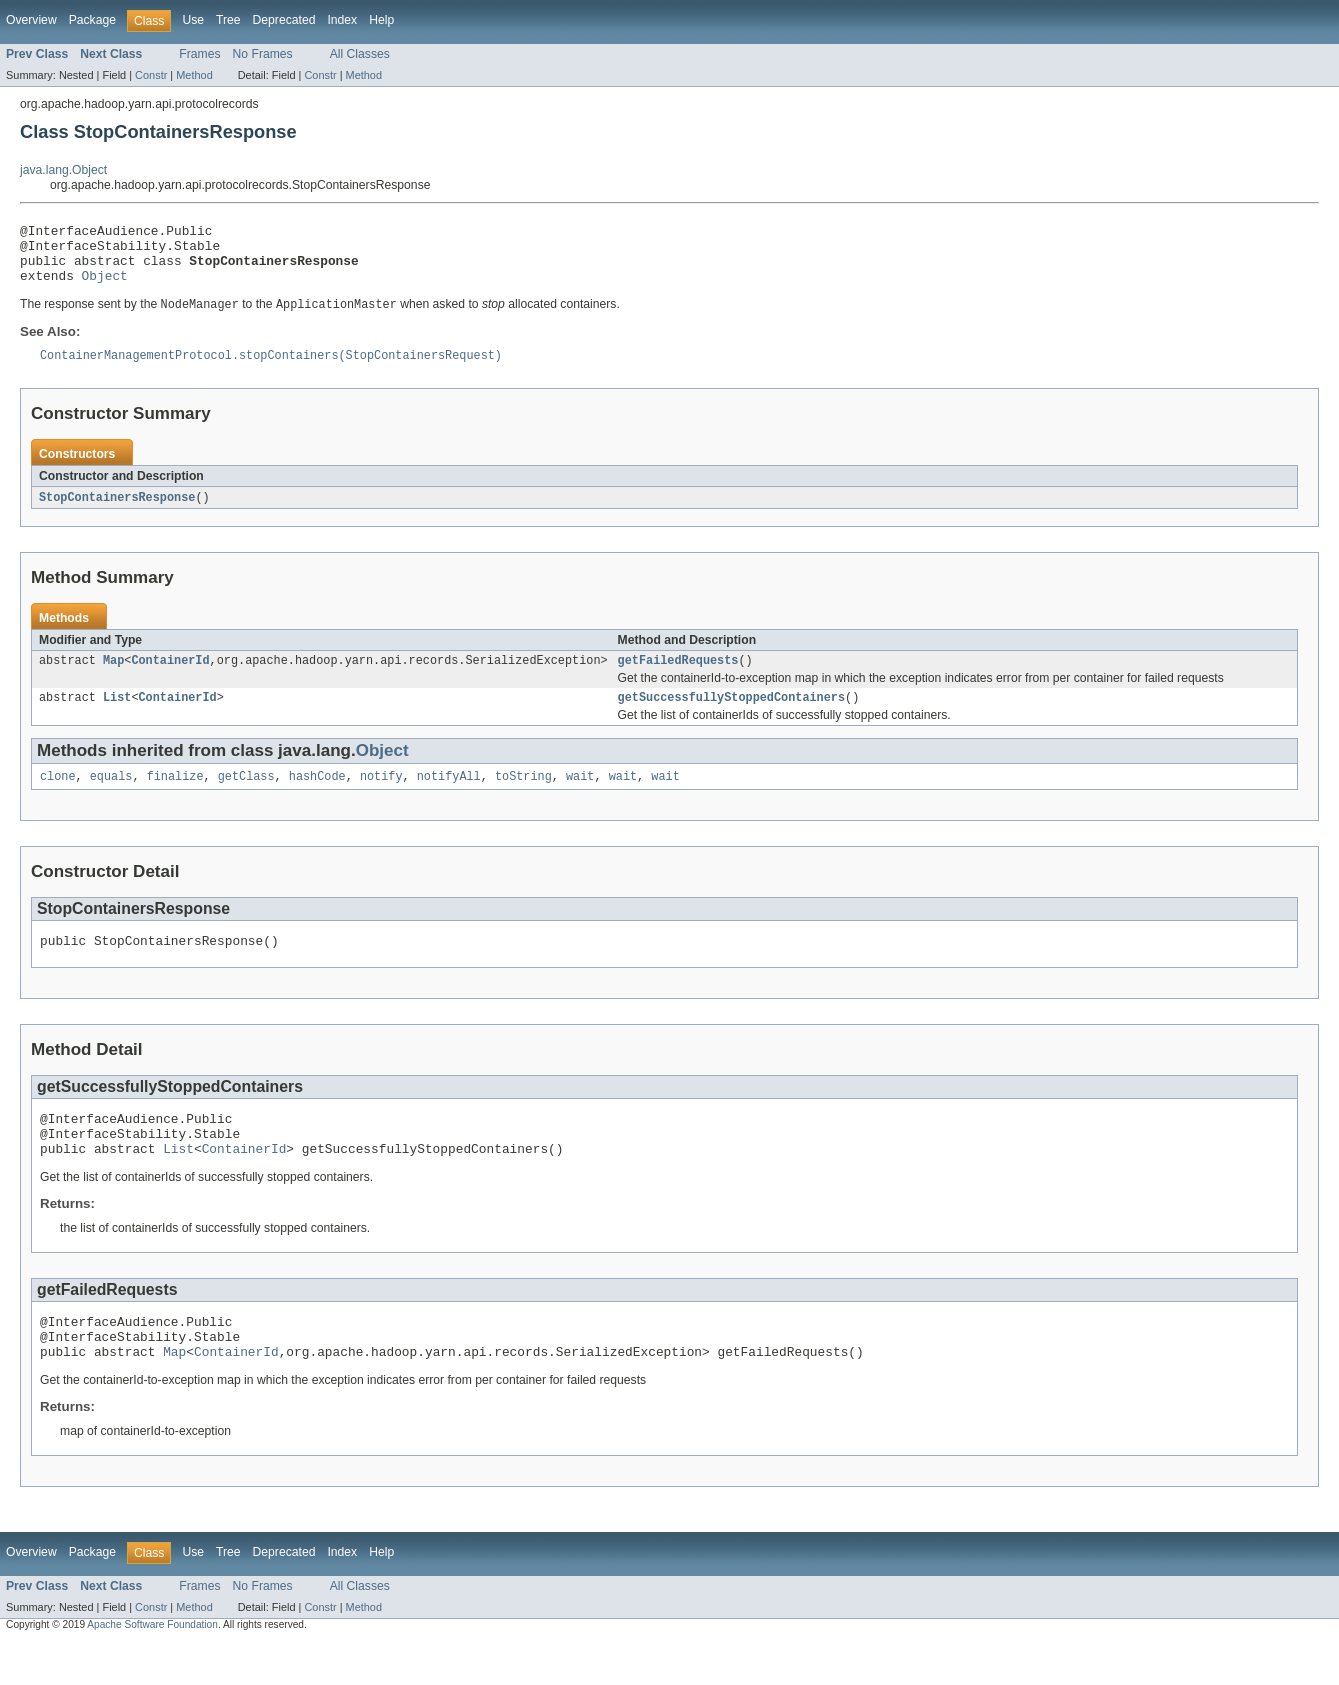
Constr (151, 75)
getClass (246, 798)
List (117, 717)
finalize (175, 798)
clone (58, 798)
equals (111, 798)
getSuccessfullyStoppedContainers (731, 717)
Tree (228, 20)
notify (381, 798)
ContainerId (170, 678)
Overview (31, 20)
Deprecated (284, 20)
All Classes (360, 54)
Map (113, 678)
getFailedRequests (678, 678)
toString (523, 798)
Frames (199, 54)
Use (193, 20)
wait (580, 798)
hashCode (317, 798)
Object (105, 287)
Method (194, 75)
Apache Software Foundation (152, 1667)
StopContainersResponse (117, 513)
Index (342, 20)
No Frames (263, 54)
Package (92, 20)
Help (381, 20)
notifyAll (449, 798)
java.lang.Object (63, 170)
